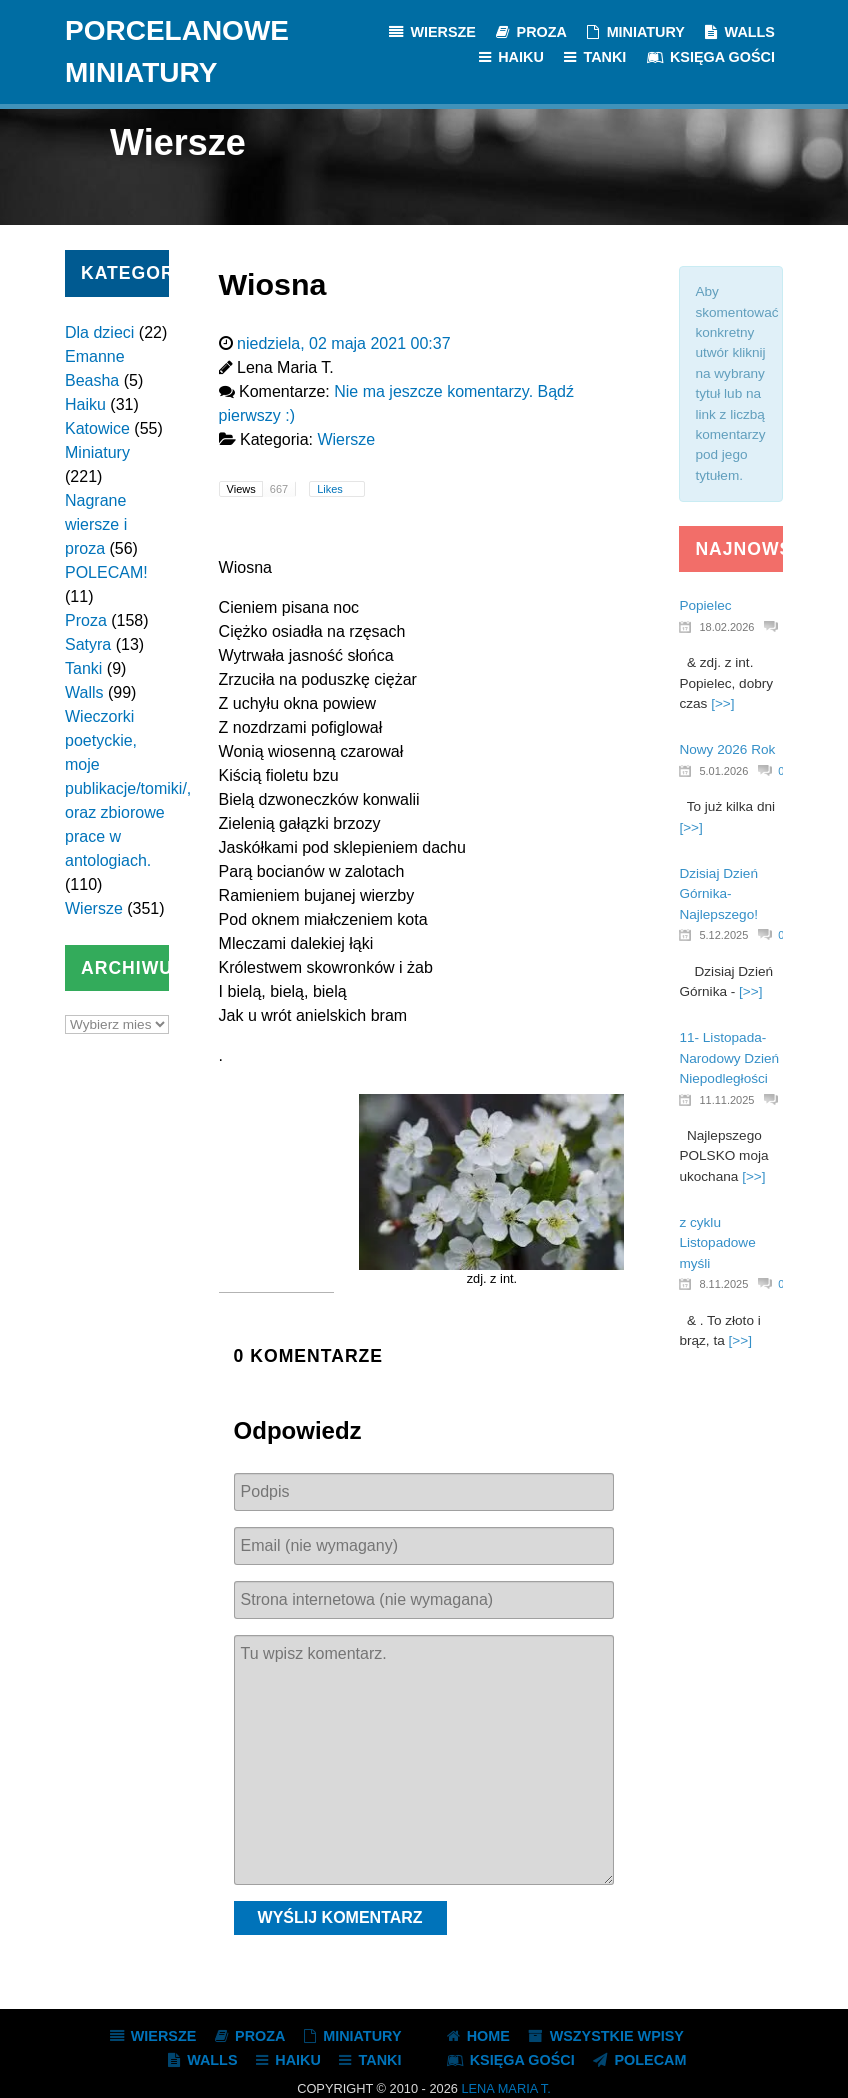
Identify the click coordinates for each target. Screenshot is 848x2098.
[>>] (722, 703)
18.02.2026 (726, 627)
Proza (86, 620)
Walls (84, 692)
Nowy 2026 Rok (727, 749)
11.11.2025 (726, 1100)
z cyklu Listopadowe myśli (717, 1243)
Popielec (705, 605)
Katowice (97, 428)
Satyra (88, 644)
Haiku (85, 404)
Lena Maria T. (505, 2088)
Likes (331, 489)
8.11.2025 (723, 1284)
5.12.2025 (723, 935)
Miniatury (97, 452)
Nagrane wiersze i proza (96, 524)
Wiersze (94, 908)
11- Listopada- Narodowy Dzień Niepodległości (729, 1058)
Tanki (83, 668)
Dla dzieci (99, 332)
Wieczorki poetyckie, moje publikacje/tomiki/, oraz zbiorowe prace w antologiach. (128, 788)
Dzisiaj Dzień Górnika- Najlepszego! (718, 894)
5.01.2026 (723, 771)
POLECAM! (106, 572)
